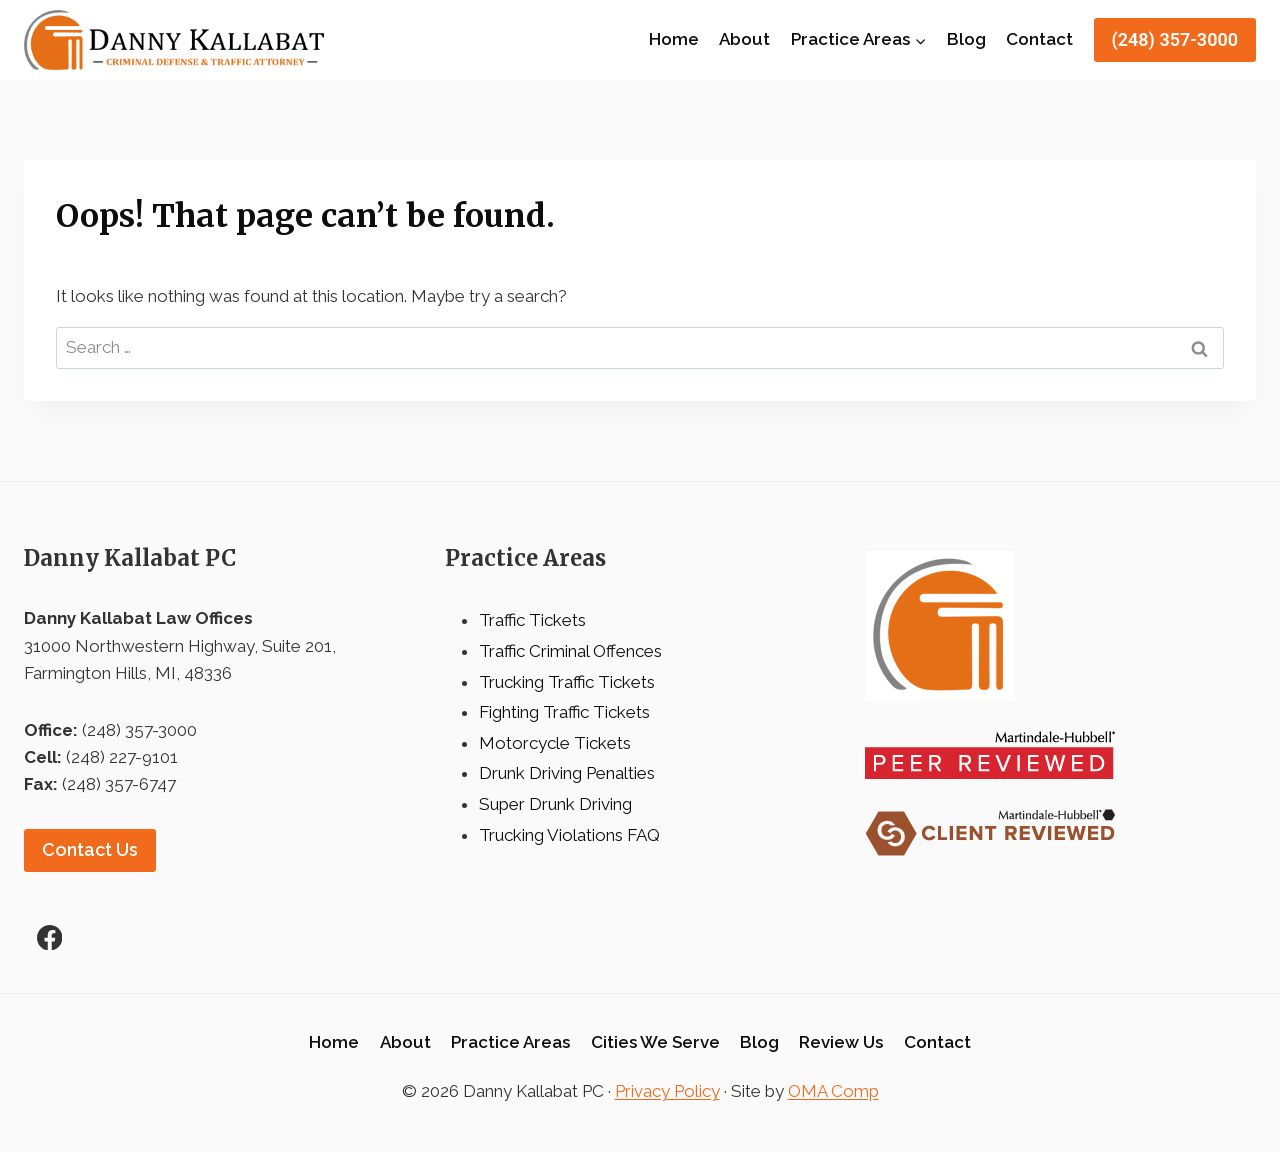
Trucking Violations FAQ (569, 835)
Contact (1039, 39)
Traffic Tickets (532, 620)
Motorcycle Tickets (555, 743)
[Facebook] (49, 937)
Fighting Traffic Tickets (564, 712)
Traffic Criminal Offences (570, 651)
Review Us (841, 1042)
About (744, 39)
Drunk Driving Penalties (567, 773)
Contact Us (90, 849)
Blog (966, 39)
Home (674, 39)
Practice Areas (510, 1042)
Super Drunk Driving (555, 804)
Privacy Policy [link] (667, 1091)
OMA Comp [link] (833, 1091)
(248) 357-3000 (1175, 39)
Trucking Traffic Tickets (567, 682)
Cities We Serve (655, 1042)
